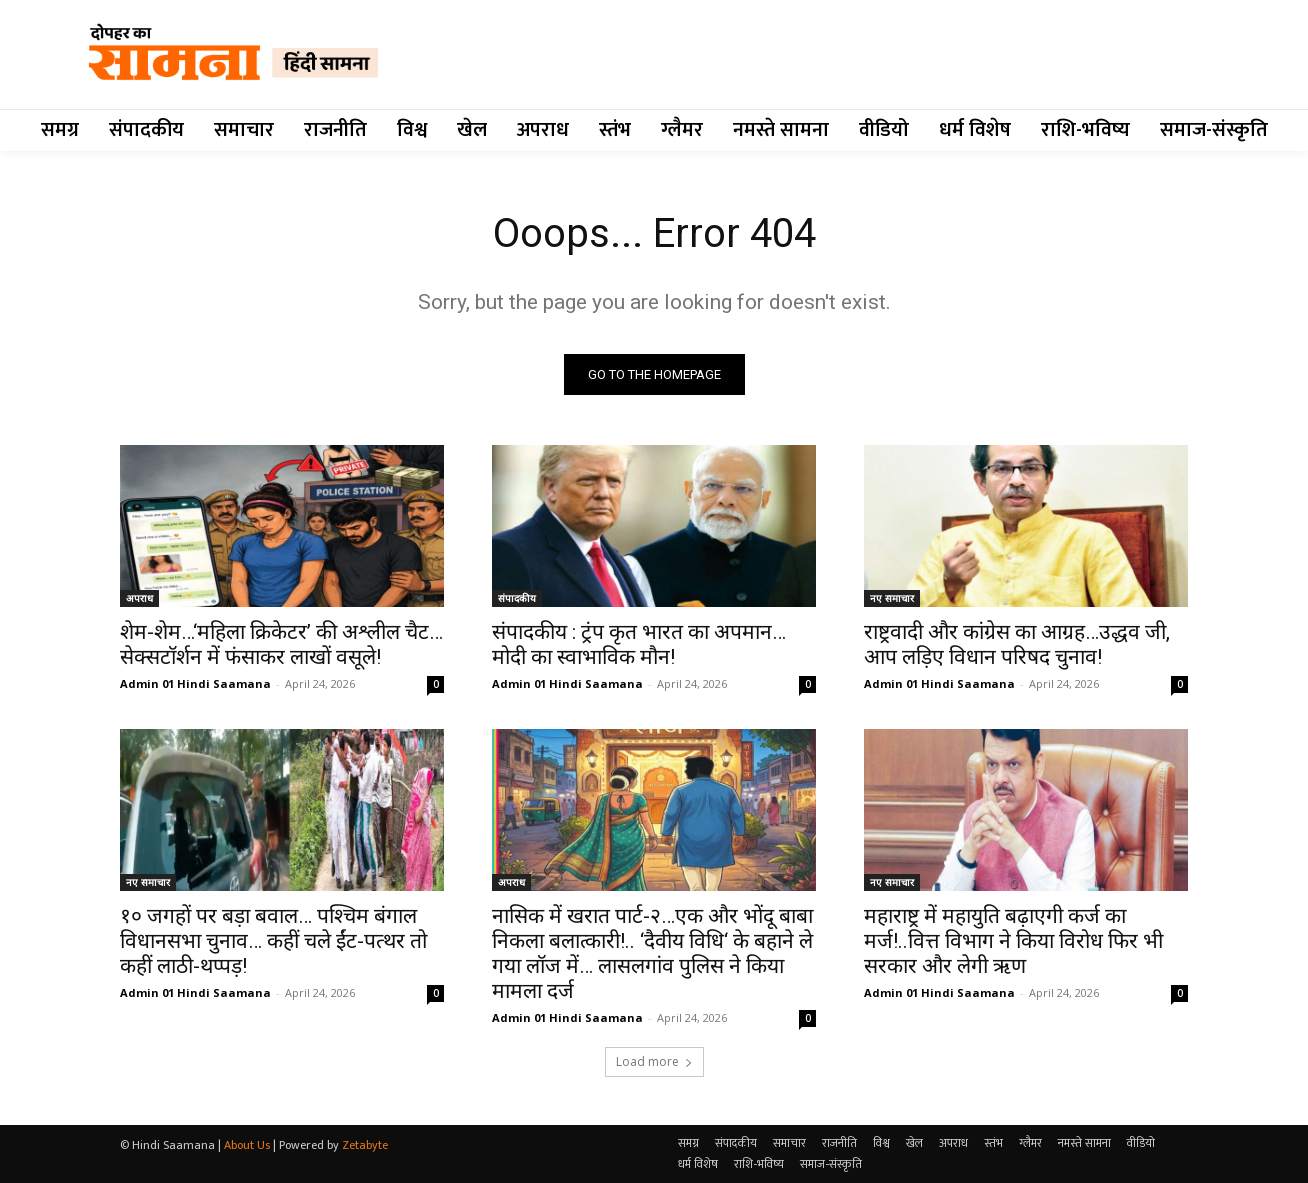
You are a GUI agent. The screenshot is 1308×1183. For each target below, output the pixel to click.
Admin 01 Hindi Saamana (195, 683)
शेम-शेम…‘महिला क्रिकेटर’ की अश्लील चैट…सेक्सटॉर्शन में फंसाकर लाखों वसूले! (281, 644)
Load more (654, 1061)
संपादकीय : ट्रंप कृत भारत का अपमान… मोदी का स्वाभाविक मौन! (639, 644)
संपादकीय (517, 598)
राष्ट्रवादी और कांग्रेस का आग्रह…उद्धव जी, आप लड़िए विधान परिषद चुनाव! (1017, 644)
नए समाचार (892, 598)
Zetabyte (365, 1145)
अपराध (139, 598)
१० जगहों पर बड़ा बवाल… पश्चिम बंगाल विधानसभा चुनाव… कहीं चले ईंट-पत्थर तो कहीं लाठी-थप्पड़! (273, 941)
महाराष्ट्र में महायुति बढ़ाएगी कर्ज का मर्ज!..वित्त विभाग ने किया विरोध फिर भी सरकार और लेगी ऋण (1013, 941)
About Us (247, 1145)
